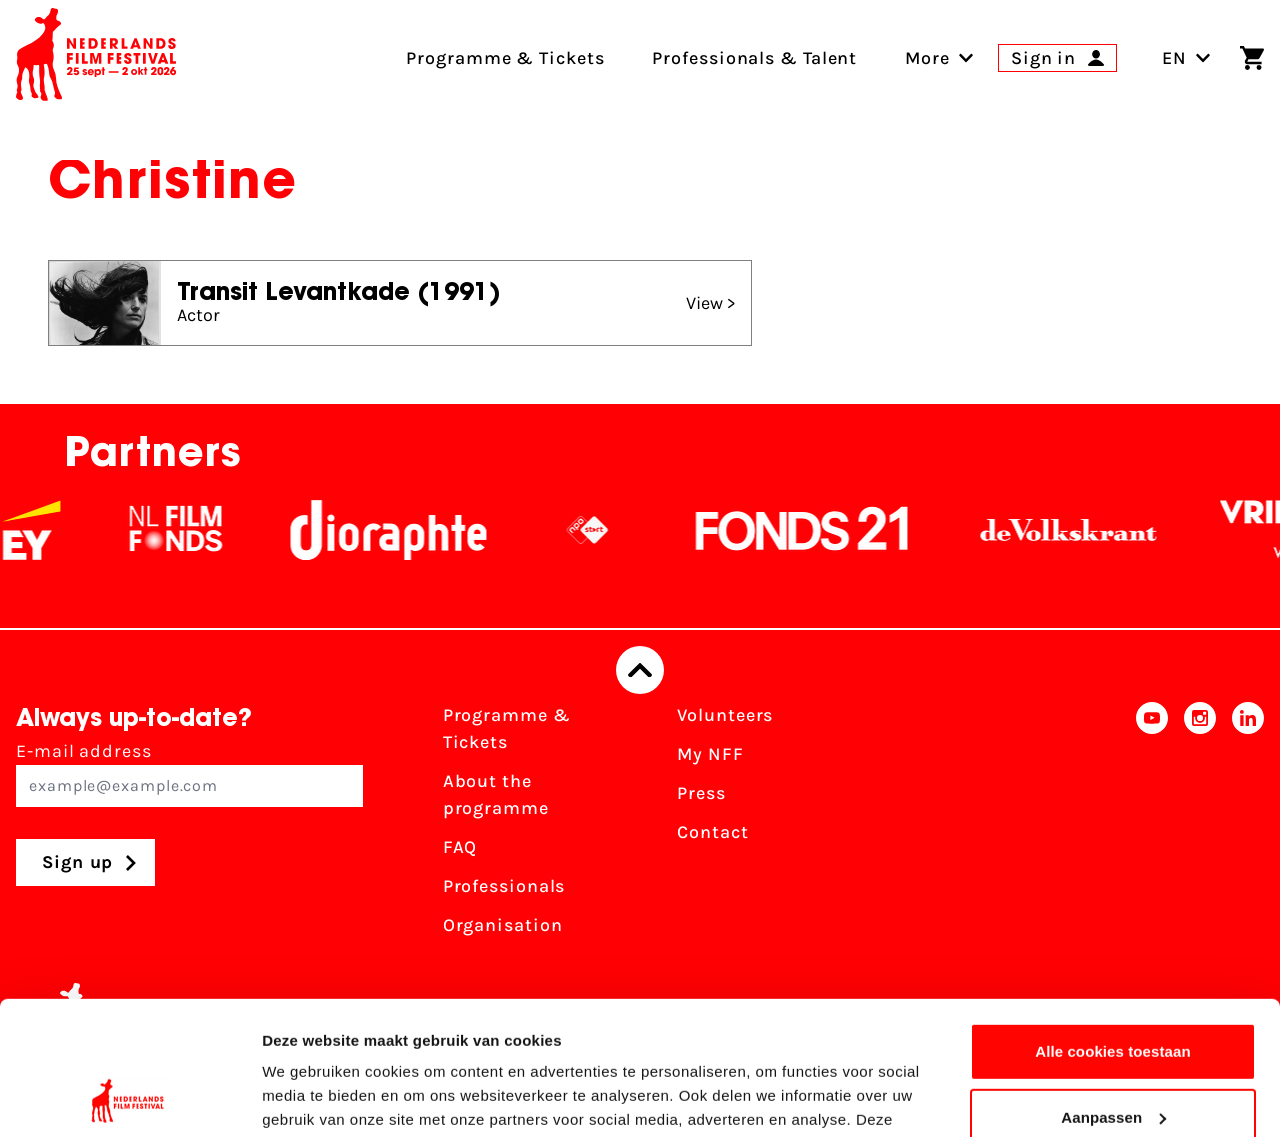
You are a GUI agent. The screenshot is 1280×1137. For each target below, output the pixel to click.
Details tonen (309, 1097)
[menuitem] (927, 58)
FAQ (460, 847)
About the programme (496, 794)
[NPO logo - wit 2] (599, 530)
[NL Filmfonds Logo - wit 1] (187, 530)
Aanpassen (1113, 991)
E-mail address (189, 773)
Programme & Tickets (507, 728)
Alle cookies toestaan (1113, 926)
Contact (712, 832)
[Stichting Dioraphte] (400, 530)
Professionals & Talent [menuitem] (754, 58)
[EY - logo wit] (43, 530)
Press (701, 793)
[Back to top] (640, 670)
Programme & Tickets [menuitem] (505, 58)
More (927, 58)
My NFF (710, 754)
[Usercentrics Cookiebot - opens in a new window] (129, 1098)
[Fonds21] (814, 530)
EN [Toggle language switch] (1186, 58)
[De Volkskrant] (1080, 530)
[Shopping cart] (1252, 58)
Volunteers (725, 715)
